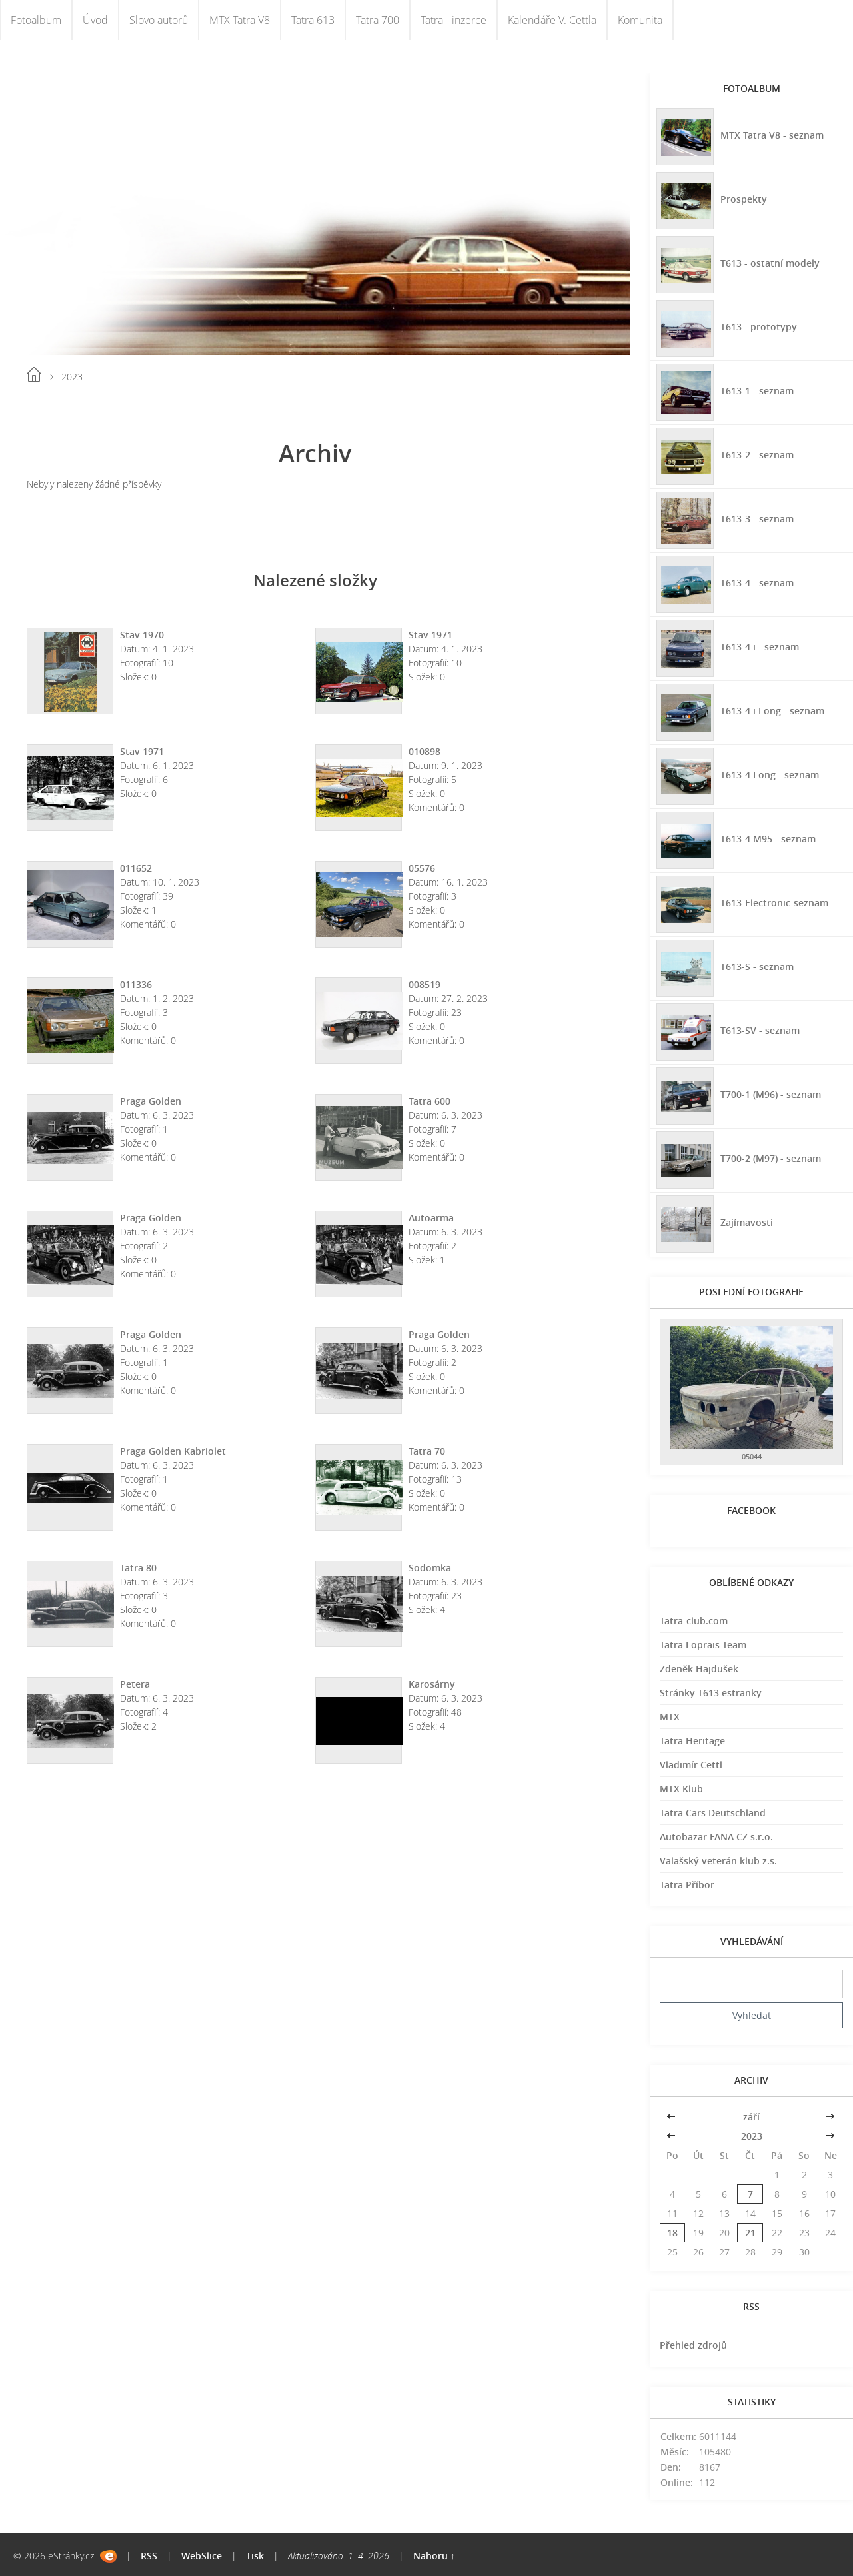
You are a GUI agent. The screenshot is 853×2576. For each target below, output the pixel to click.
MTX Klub (681, 1788)
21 (750, 2232)
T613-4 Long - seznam (769, 774)
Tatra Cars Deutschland (713, 1812)
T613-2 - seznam (757, 454)
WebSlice (201, 2555)
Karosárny (432, 1684)
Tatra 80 (138, 1567)
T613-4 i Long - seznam (772, 710)
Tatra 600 (429, 1101)
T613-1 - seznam (757, 390)
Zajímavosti (746, 1222)
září (751, 2116)
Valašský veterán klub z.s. (718, 1860)
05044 (752, 1456)
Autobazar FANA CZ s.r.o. (716, 1836)
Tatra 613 (313, 20)
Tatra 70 (427, 1451)
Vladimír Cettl (691, 1764)
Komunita (640, 20)
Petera (135, 1684)
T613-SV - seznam (760, 1030)
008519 (424, 984)
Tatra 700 (377, 20)
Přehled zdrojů (693, 2345)
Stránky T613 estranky (711, 1692)
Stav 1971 (430, 634)
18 (672, 2232)
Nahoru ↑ (434, 2555)
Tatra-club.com (694, 1620)
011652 (136, 868)
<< (672, 2116)
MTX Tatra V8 (239, 20)
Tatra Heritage (692, 1740)
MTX (670, 1716)
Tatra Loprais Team (703, 1644)
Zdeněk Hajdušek (699, 1668)
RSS (149, 2555)
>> (830, 2116)
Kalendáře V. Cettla (552, 20)
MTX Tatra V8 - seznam (772, 135)
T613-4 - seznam (757, 582)
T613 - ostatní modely (770, 263)
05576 (422, 868)
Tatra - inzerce (453, 20)
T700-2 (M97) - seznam (770, 1158)
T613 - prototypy (758, 327)
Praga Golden (150, 1101)
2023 (751, 2136)
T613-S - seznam (757, 966)
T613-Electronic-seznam (774, 902)
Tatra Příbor (687, 1884)
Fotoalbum (36, 20)
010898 (424, 751)
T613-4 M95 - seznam (768, 838)
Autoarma (431, 1217)
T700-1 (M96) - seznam (770, 1094)
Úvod (95, 20)
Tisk (255, 2555)
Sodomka (430, 1567)
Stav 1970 (142, 634)
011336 (136, 984)
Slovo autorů (158, 20)
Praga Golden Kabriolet (173, 1451)
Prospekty (743, 199)
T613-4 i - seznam (759, 646)
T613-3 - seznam (757, 518)
